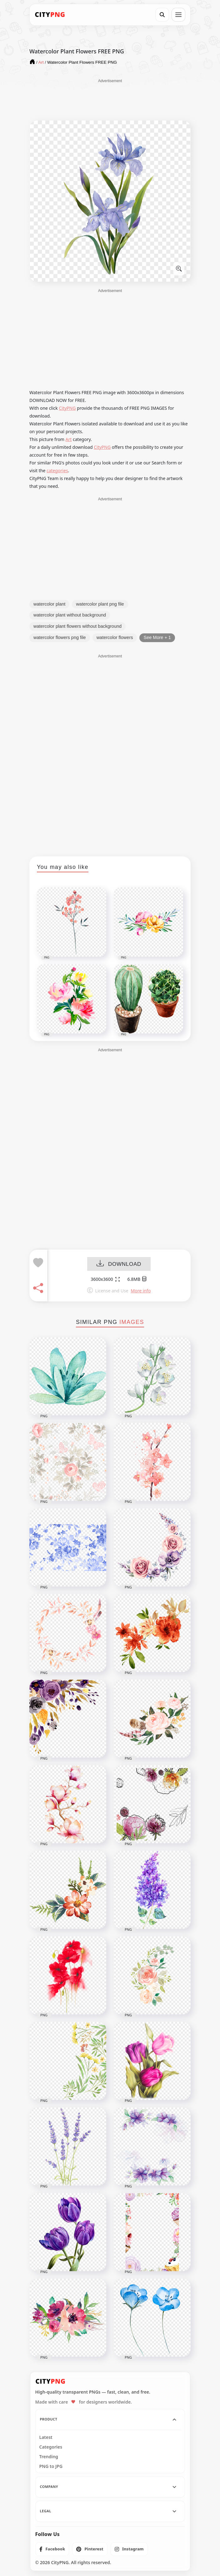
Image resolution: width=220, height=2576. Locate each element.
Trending (48, 2457)
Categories (50, 2447)
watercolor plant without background (69, 614)
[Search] (162, 15)
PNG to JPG (51, 2466)
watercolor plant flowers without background (77, 626)
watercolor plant (49, 604)
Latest (45, 2437)
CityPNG (67, 408)
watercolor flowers (115, 637)
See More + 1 (157, 637)
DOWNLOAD (119, 1264)
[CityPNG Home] (50, 14)
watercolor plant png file (100, 604)
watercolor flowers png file (59, 637)
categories (57, 470)
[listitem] (52, 2549)
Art (69, 439)
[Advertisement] (110, 99)
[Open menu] (178, 15)
